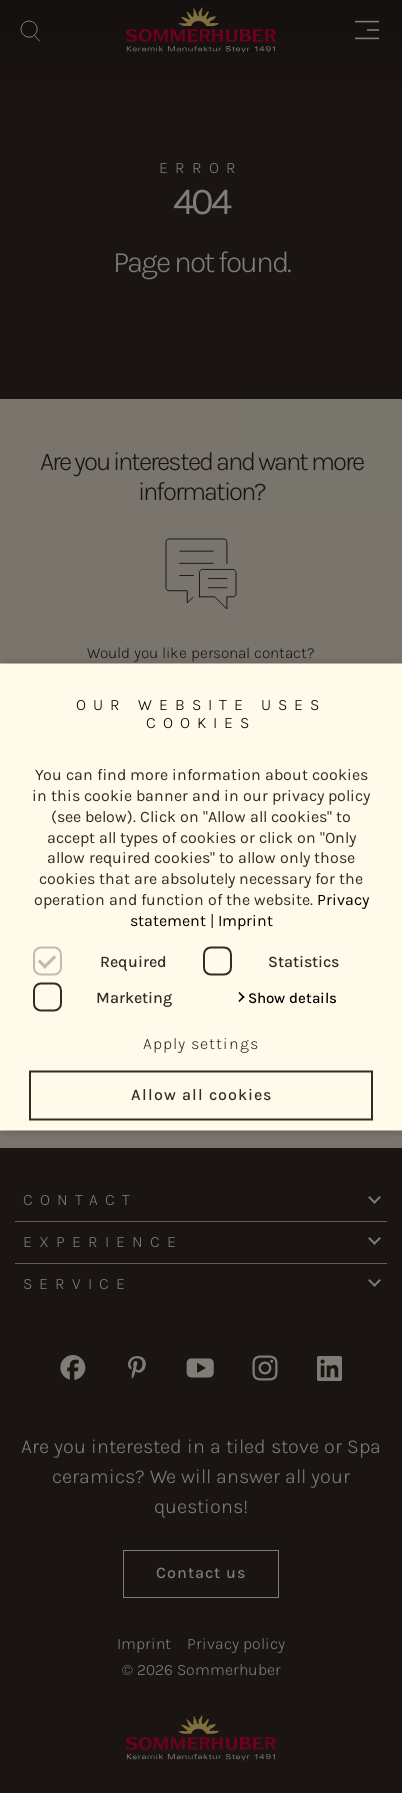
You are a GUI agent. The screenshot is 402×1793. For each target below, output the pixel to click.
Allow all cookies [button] (201, 1094)
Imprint (245, 919)
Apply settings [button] (201, 1042)
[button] (286, 998)
